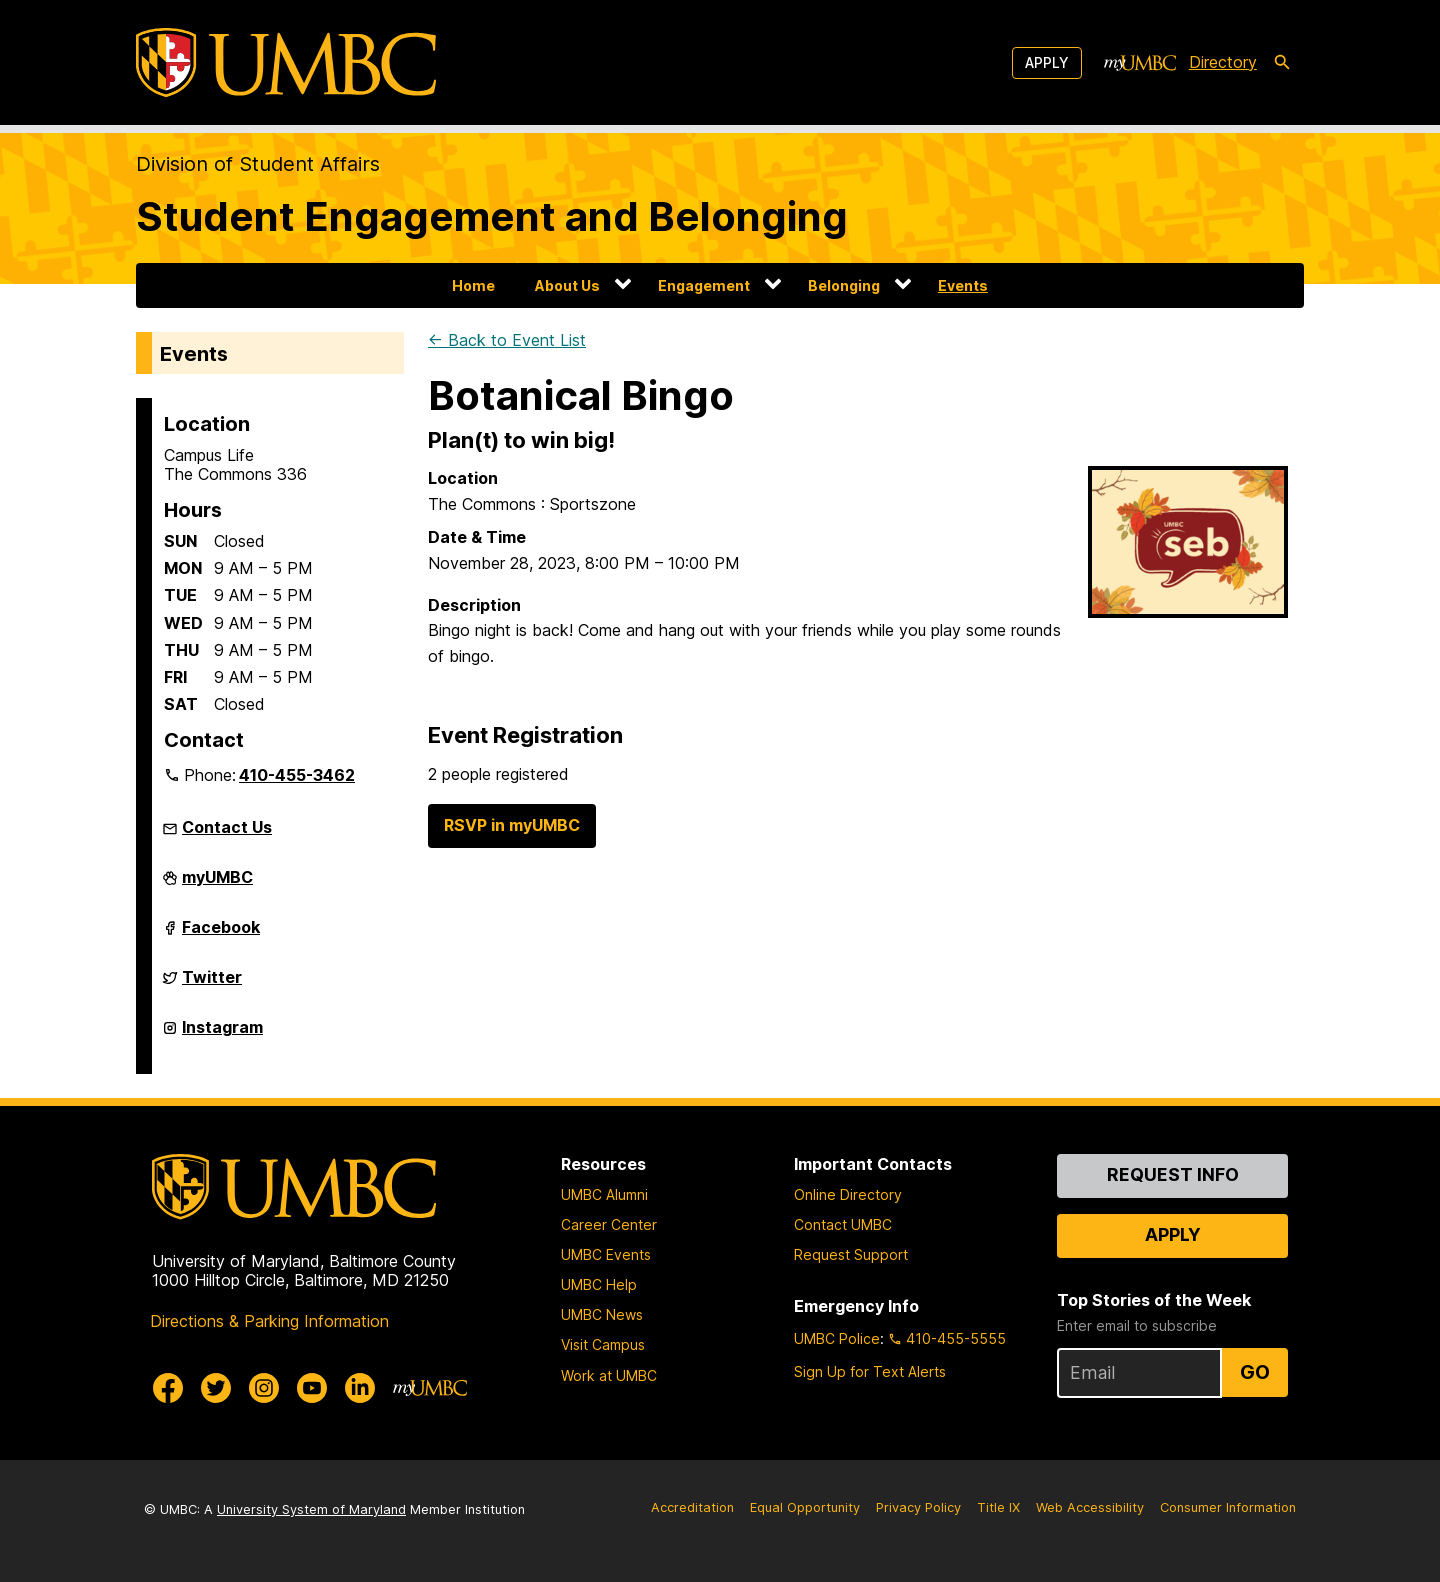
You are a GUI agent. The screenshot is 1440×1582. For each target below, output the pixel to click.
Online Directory (848, 1194)
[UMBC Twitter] (216, 1388)
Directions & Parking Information (269, 1321)
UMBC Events (606, 1254)
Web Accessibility (1090, 1507)
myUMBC (217, 885)
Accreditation (692, 1507)
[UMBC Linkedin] (360, 1388)
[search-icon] (1282, 63)
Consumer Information (1228, 1507)
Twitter (212, 985)
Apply (1047, 62)
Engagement (704, 285)
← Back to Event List (507, 340)
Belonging (844, 285)
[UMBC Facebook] (168, 1388)
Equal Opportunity (805, 1507)
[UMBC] (286, 62)
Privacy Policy (918, 1507)
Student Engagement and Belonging (492, 216)
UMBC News (602, 1314)
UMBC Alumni (604, 1194)
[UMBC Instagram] (264, 1388)
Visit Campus (603, 1344)
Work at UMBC (609, 1375)
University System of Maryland (311, 1509)
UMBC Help (599, 1284)
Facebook (221, 935)
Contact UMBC (843, 1224)
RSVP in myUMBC (512, 825)
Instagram (222, 1035)
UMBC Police (837, 1338)
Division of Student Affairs (258, 164)
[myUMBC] (1140, 63)
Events (963, 285)
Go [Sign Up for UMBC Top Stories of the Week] (1255, 1372)
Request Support (851, 1254)
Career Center (609, 1224)
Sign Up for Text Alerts (870, 1371)
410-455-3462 (297, 775)
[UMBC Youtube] (312, 1388)
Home (473, 285)
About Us (567, 285)
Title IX (998, 1507)
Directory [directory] (1223, 62)
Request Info (1173, 1174)
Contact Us (227, 827)
